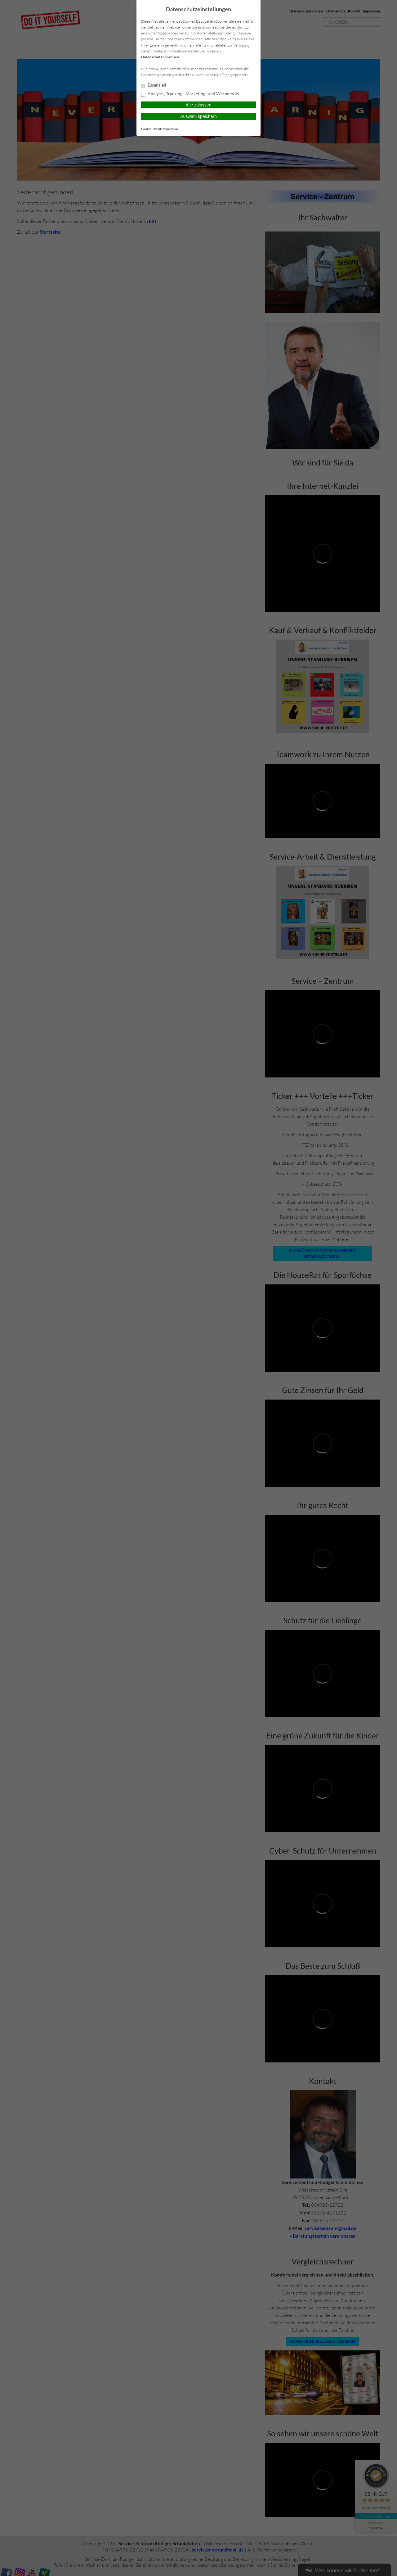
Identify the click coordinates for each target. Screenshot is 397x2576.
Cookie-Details (151, 129)
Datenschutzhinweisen (160, 57)
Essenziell (153, 85)
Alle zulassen (199, 104)
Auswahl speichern (198, 116)
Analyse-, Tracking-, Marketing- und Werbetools (190, 94)
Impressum (170, 129)
